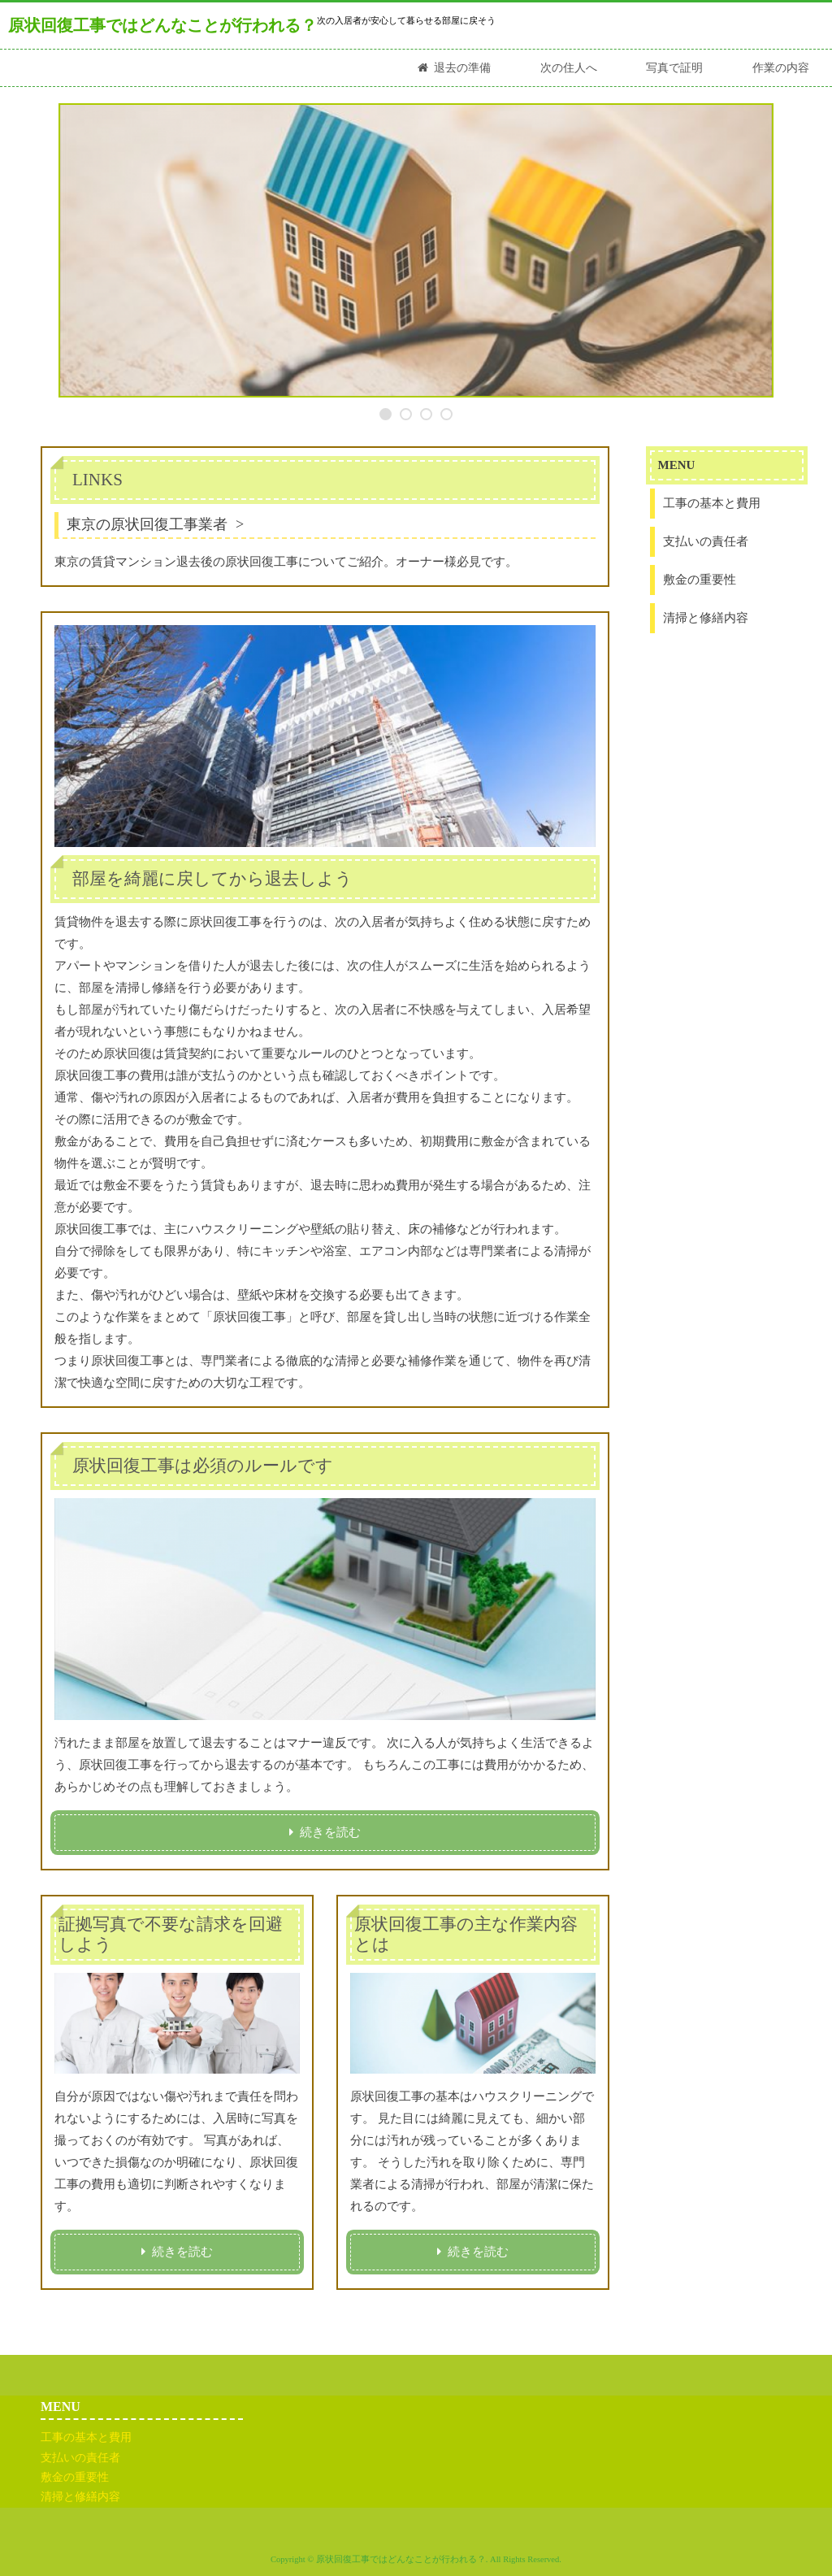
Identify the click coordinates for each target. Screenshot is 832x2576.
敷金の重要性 (699, 579)
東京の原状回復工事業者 (147, 524)
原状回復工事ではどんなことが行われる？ (162, 25)
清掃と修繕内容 (705, 617)
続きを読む (330, 1832)
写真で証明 (674, 68)
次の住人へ (568, 68)
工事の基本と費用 (711, 503)
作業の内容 (780, 68)
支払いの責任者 (705, 541)
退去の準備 (462, 68)
